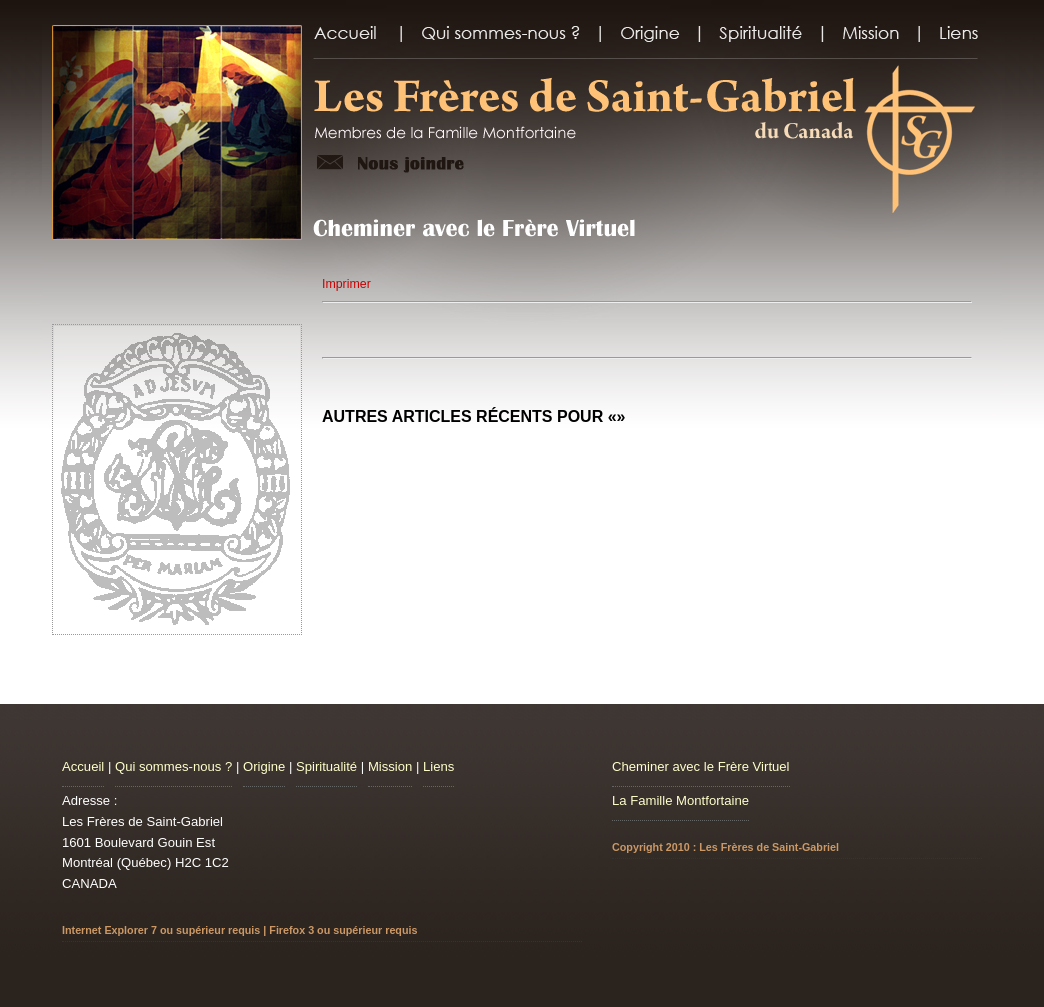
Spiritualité (326, 766)
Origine (264, 766)
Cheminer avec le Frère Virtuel (701, 766)
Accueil (83, 766)
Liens (438, 766)
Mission (390, 766)
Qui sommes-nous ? (173, 766)
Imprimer (346, 284)
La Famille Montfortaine (680, 800)
